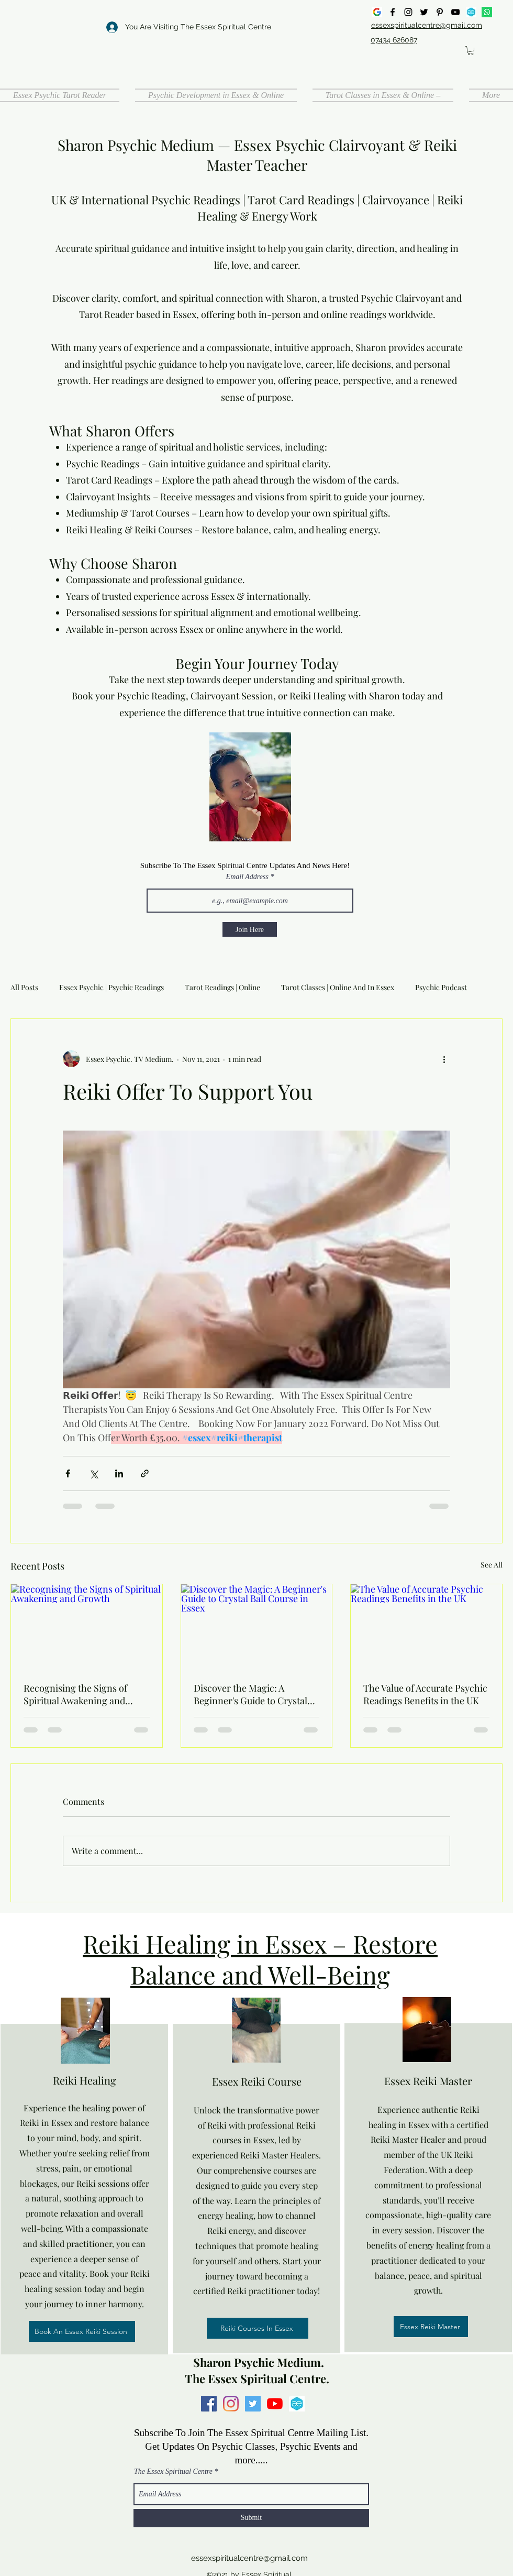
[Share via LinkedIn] (119, 1473)
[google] (377, 12)
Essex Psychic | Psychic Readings (111, 987)
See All (492, 1565)
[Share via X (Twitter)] (93, 1473)
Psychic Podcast (441, 987)
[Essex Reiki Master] (431, 2326)
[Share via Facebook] (68, 1473)
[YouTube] (455, 12)
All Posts (24, 987)
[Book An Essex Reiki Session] (82, 2331)
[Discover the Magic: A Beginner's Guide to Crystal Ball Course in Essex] (256, 1626)
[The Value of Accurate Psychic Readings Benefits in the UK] (426, 1626)
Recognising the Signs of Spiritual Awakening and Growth (75, 1694)
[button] (470, 50)
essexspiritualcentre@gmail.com (249, 2558)
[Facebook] (392, 12)
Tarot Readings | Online (222, 987)
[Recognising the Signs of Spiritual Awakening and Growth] (86, 1626)
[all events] (471, 12)
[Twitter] (424, 12)
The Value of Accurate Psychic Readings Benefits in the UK (425, 1694)
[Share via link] (145, 1473)
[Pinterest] (439, 12)
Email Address (247, 877)
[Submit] (251, 2518)
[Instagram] (408, 12)
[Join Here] (249, 929)
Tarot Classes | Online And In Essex (337, 987)
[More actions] (444, 1059)
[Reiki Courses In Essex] (257, 2328)
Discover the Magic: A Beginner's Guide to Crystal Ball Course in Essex (250, 1694)
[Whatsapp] (487, 12)
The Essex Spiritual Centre (173, 2471)
